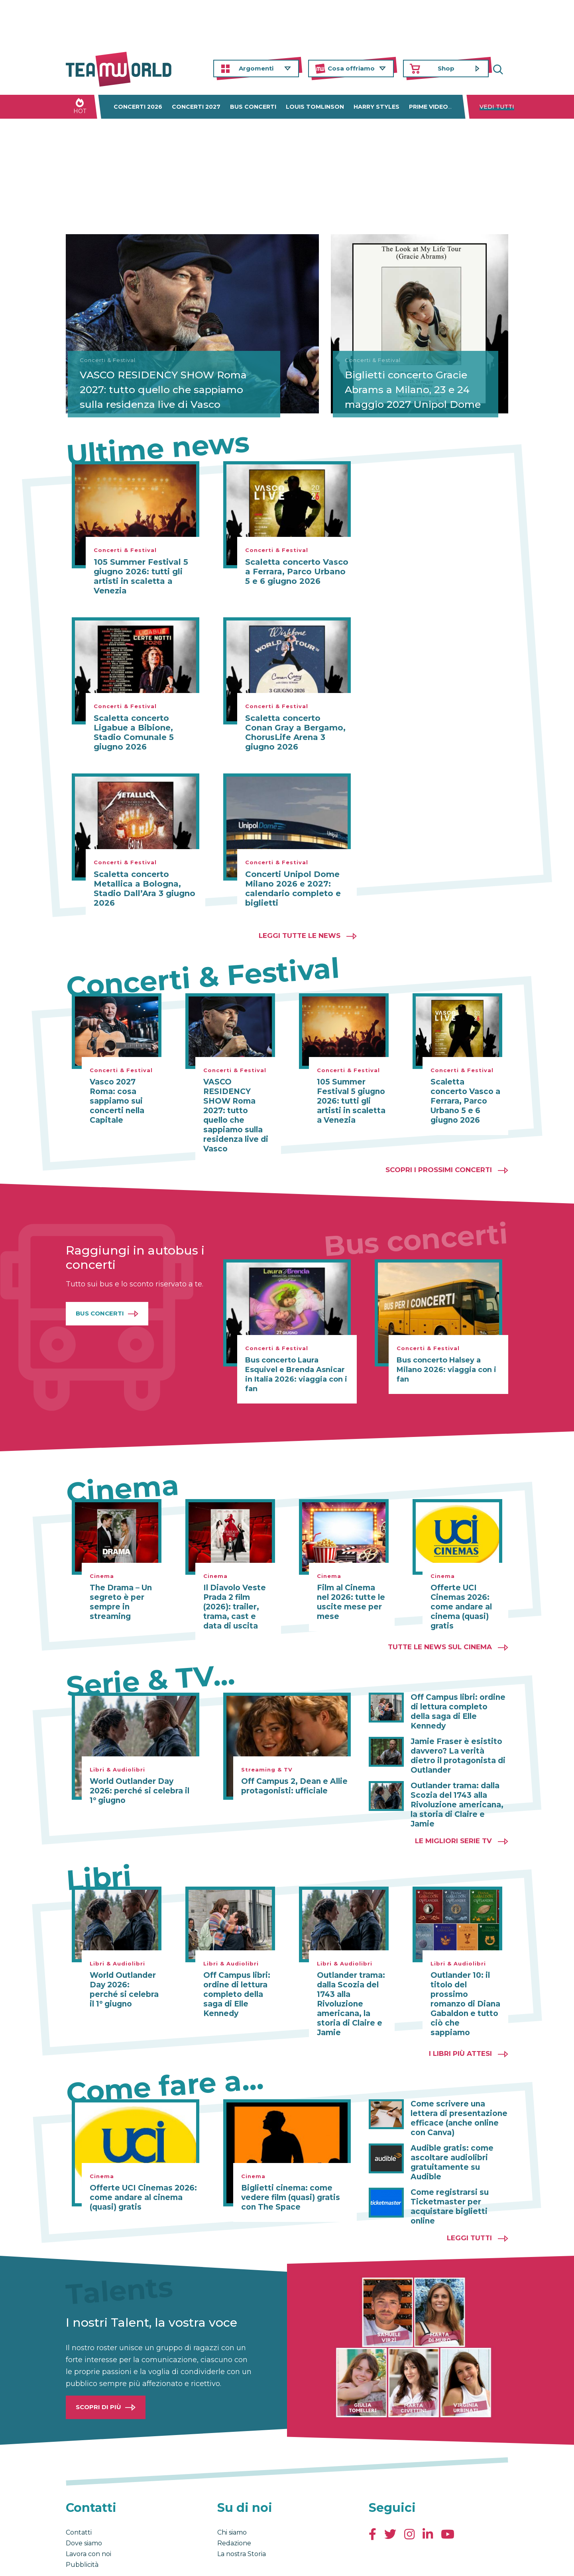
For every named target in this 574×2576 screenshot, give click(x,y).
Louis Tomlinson (315, 106)
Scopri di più (98, 2368)
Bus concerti (253, 106)
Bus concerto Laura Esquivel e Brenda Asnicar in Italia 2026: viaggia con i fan (296, 1365)
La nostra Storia (241, 2515)
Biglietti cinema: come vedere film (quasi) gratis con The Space (288, 2169)
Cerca (502, 69)
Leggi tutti (469, 2200)
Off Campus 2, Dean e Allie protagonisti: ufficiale (292, 1777)
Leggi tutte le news (299, 936)
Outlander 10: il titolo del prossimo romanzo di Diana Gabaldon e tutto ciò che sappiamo (464, 1970)
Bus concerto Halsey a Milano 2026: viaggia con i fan (446, 1360)
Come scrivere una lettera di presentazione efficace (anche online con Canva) (456, 2089)
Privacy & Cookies (146, 2561)
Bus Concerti (100, 1304)
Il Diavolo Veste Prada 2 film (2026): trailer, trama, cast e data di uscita (237, 1597)
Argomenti (256, 68)
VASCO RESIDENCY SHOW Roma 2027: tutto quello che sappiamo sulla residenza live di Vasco (155, 380)
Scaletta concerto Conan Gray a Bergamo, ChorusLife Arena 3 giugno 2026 (295, 732)
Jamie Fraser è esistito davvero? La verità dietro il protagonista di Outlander (458, 1737)
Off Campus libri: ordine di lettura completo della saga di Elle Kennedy (457, 1697)
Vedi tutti (497, 106)
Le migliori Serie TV (453, 1812)
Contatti (79, 2494)
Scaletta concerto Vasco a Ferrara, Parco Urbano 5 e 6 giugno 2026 (296, 571)
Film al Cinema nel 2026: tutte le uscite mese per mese (351, 1592)
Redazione (234, 2505)
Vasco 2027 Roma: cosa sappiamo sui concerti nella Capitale (116, 1101)
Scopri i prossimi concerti (438, 1160)
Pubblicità (82, 2526)
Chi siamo (232, 2494)
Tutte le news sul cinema (440, 1637)
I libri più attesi (460, 2025)
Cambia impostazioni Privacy (213, 2561)
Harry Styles (376, 106)
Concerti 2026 (138, 106)
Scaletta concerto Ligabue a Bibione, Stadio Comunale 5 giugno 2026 (134, 732)
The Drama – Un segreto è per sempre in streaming (119, 1592)
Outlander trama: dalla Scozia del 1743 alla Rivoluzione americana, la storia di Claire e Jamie (459, 1781)
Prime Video (428, 106)
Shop (446, 68)
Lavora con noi (88, 2515)
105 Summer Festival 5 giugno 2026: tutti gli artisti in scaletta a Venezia (141, 576)
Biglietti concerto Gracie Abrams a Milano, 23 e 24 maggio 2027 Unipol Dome (414, 380)
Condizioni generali (91, 2561)
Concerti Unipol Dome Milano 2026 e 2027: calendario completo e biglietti (293, 888)
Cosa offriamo (351, 68)
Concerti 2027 (196, 106)
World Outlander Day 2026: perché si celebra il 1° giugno (142, 1781)
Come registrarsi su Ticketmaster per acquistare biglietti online (448, 2168)
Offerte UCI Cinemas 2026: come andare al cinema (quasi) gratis (460, 1597)
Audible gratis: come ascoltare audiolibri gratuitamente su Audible (459, 2129)
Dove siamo (84, 2505)
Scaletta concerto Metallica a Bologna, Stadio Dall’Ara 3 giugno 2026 (144, 888)
